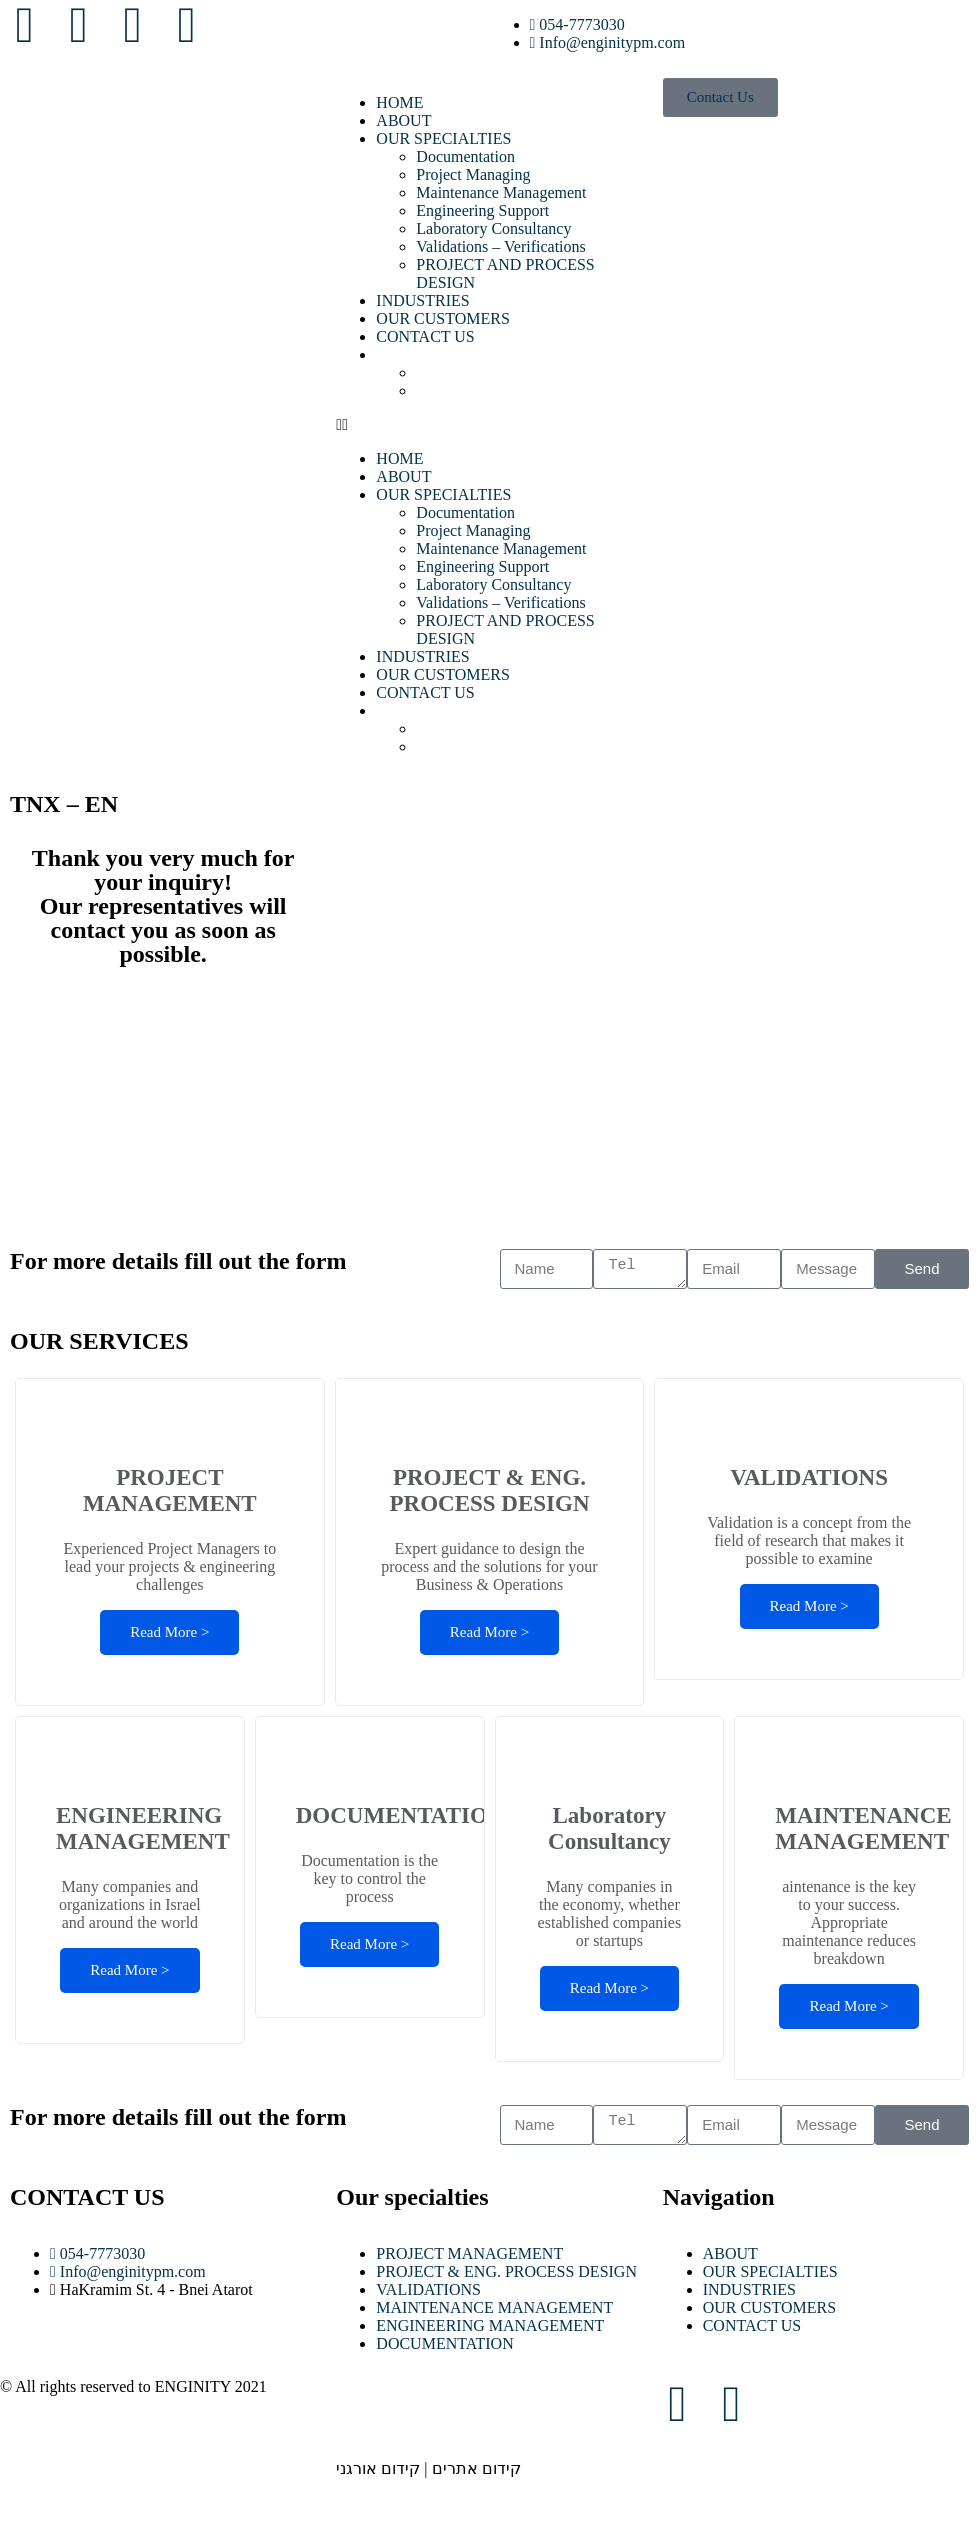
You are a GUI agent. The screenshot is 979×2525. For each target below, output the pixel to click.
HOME (399, 102)
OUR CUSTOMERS (443, 318)
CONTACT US (425, 336)
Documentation (465, 156)
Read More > (169, 1632)
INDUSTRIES (422, 300)
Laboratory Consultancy (493, 228)
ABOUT (403, 120)
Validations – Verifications (500, 246)
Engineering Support (482, 210)
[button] (489, 425)
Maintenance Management (501, 192)
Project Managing (473, 174)
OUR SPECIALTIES (443, 138)
